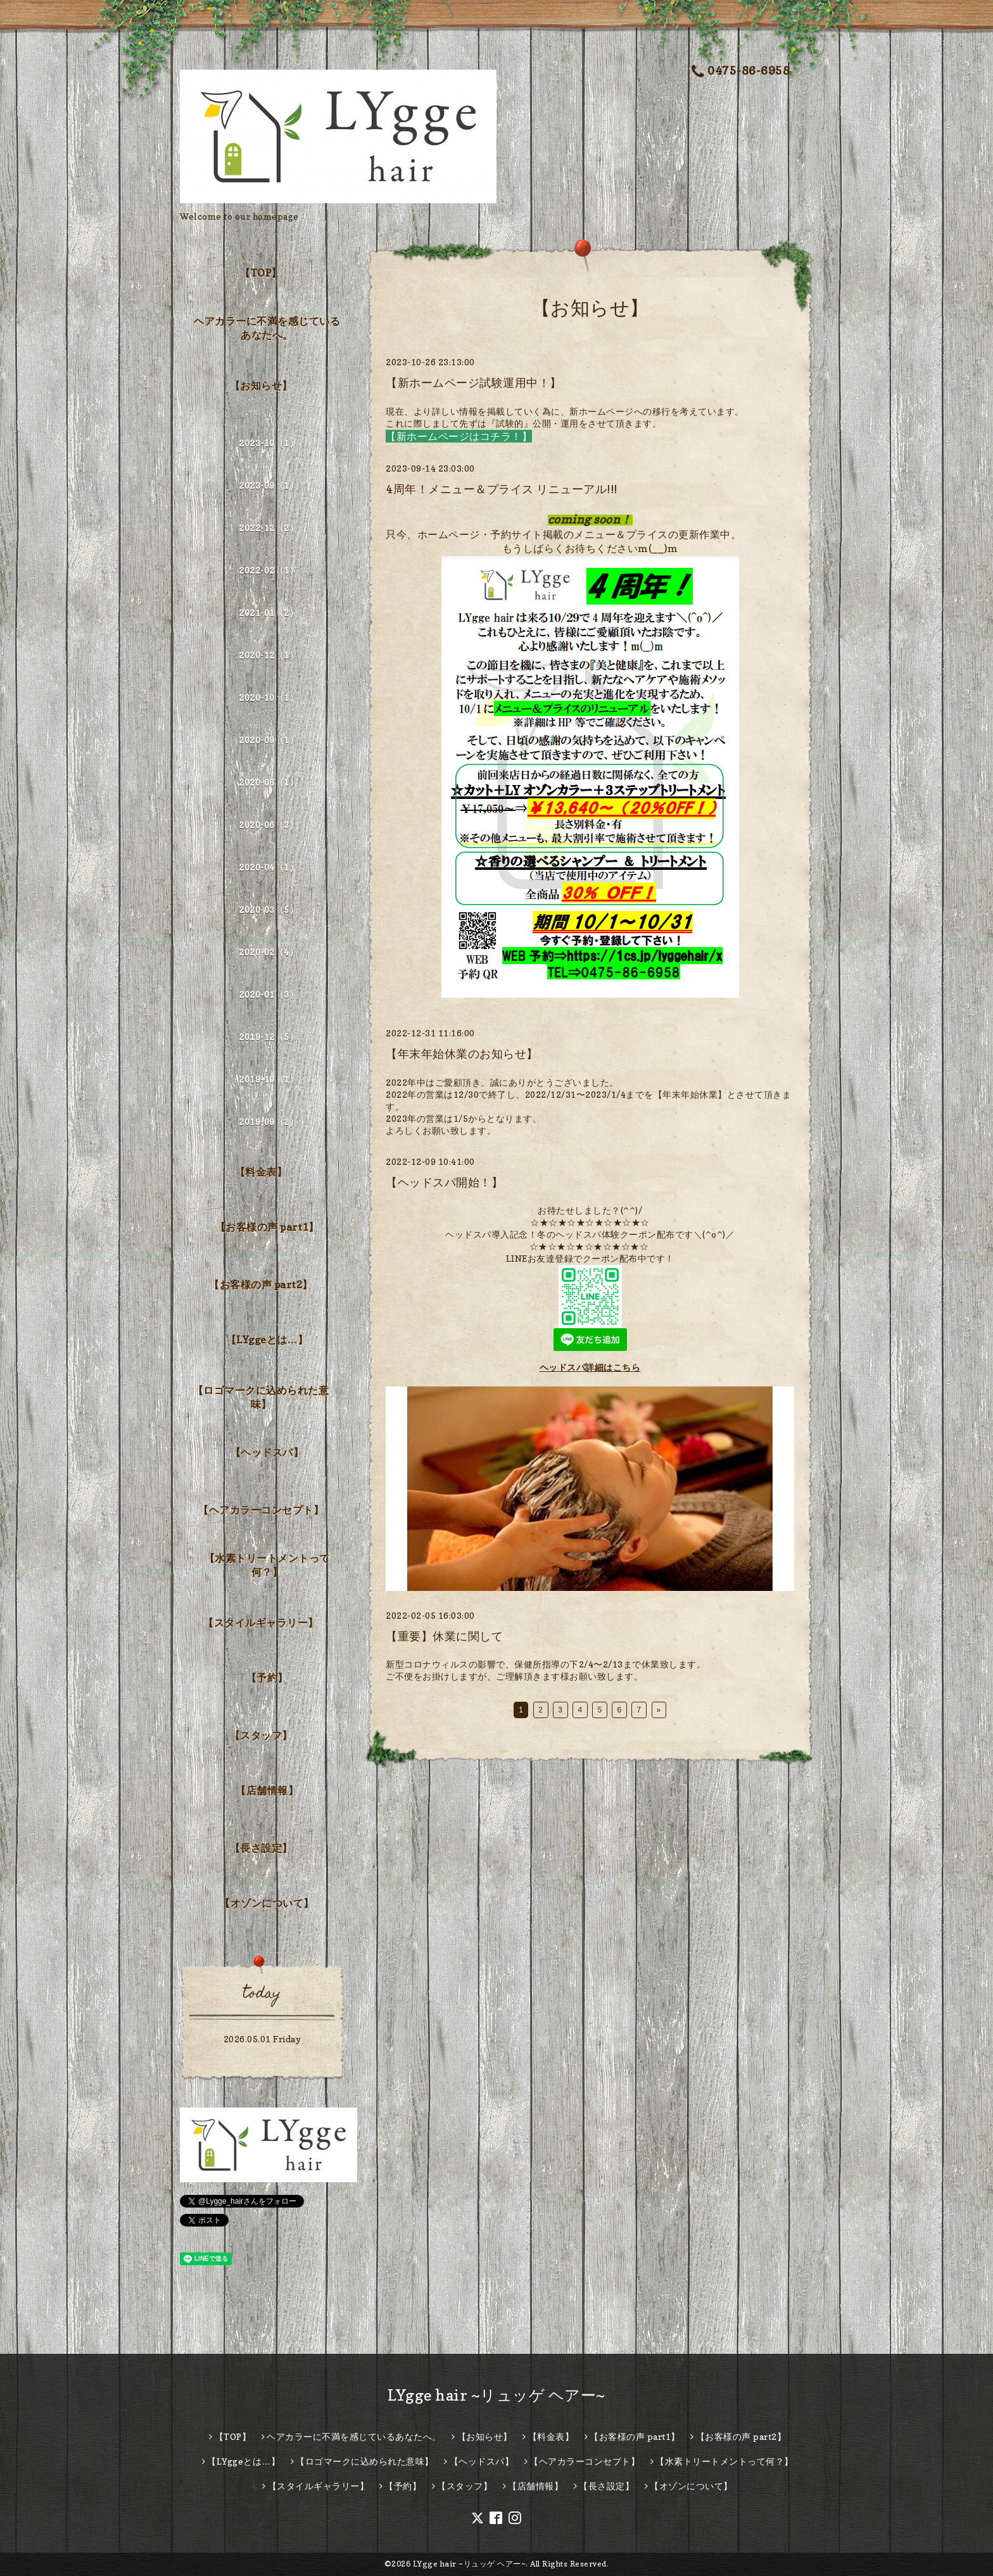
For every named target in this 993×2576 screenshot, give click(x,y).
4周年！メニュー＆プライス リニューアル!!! (501, 489)
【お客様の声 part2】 (261, 1284)
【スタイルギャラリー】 (261, 1622)
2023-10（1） (268, 442)
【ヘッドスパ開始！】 (444, 1182)
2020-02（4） (268, 951)
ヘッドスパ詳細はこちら (590, 1367)
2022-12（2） (268, 527)
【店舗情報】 (267, 1790)
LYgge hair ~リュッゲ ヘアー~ (496, 2395)
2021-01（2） (268, 612)
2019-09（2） (268, 1121)
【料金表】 (261, 1171)
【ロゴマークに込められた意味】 (261, 1397)
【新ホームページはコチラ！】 (459, 436)
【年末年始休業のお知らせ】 (462, 1053)
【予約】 (267, 1677)
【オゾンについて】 (267, 1903)
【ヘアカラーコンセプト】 (261, 1510)
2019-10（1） (268, 1079)
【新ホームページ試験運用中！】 (474, 382)
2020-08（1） (268, 782)
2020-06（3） (268, 824)
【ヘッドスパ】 (267, 1452)
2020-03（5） (268, 909)
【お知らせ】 (261, 385)
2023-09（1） (268, 485)
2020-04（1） (268, 867)
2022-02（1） (268, 570)
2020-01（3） (268, 994)
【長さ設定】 (261, 1848)
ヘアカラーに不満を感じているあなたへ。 (267, 328)
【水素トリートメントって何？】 (267, 1565)
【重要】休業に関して (444, 1636)
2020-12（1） (268, 655)
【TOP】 (261, 273)
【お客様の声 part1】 (267, 1227)
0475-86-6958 (741, 71)
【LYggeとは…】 (267, 1339)
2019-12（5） (268, 1036)
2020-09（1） (268, 739)
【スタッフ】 (261, 1735)
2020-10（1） (268, 697)
